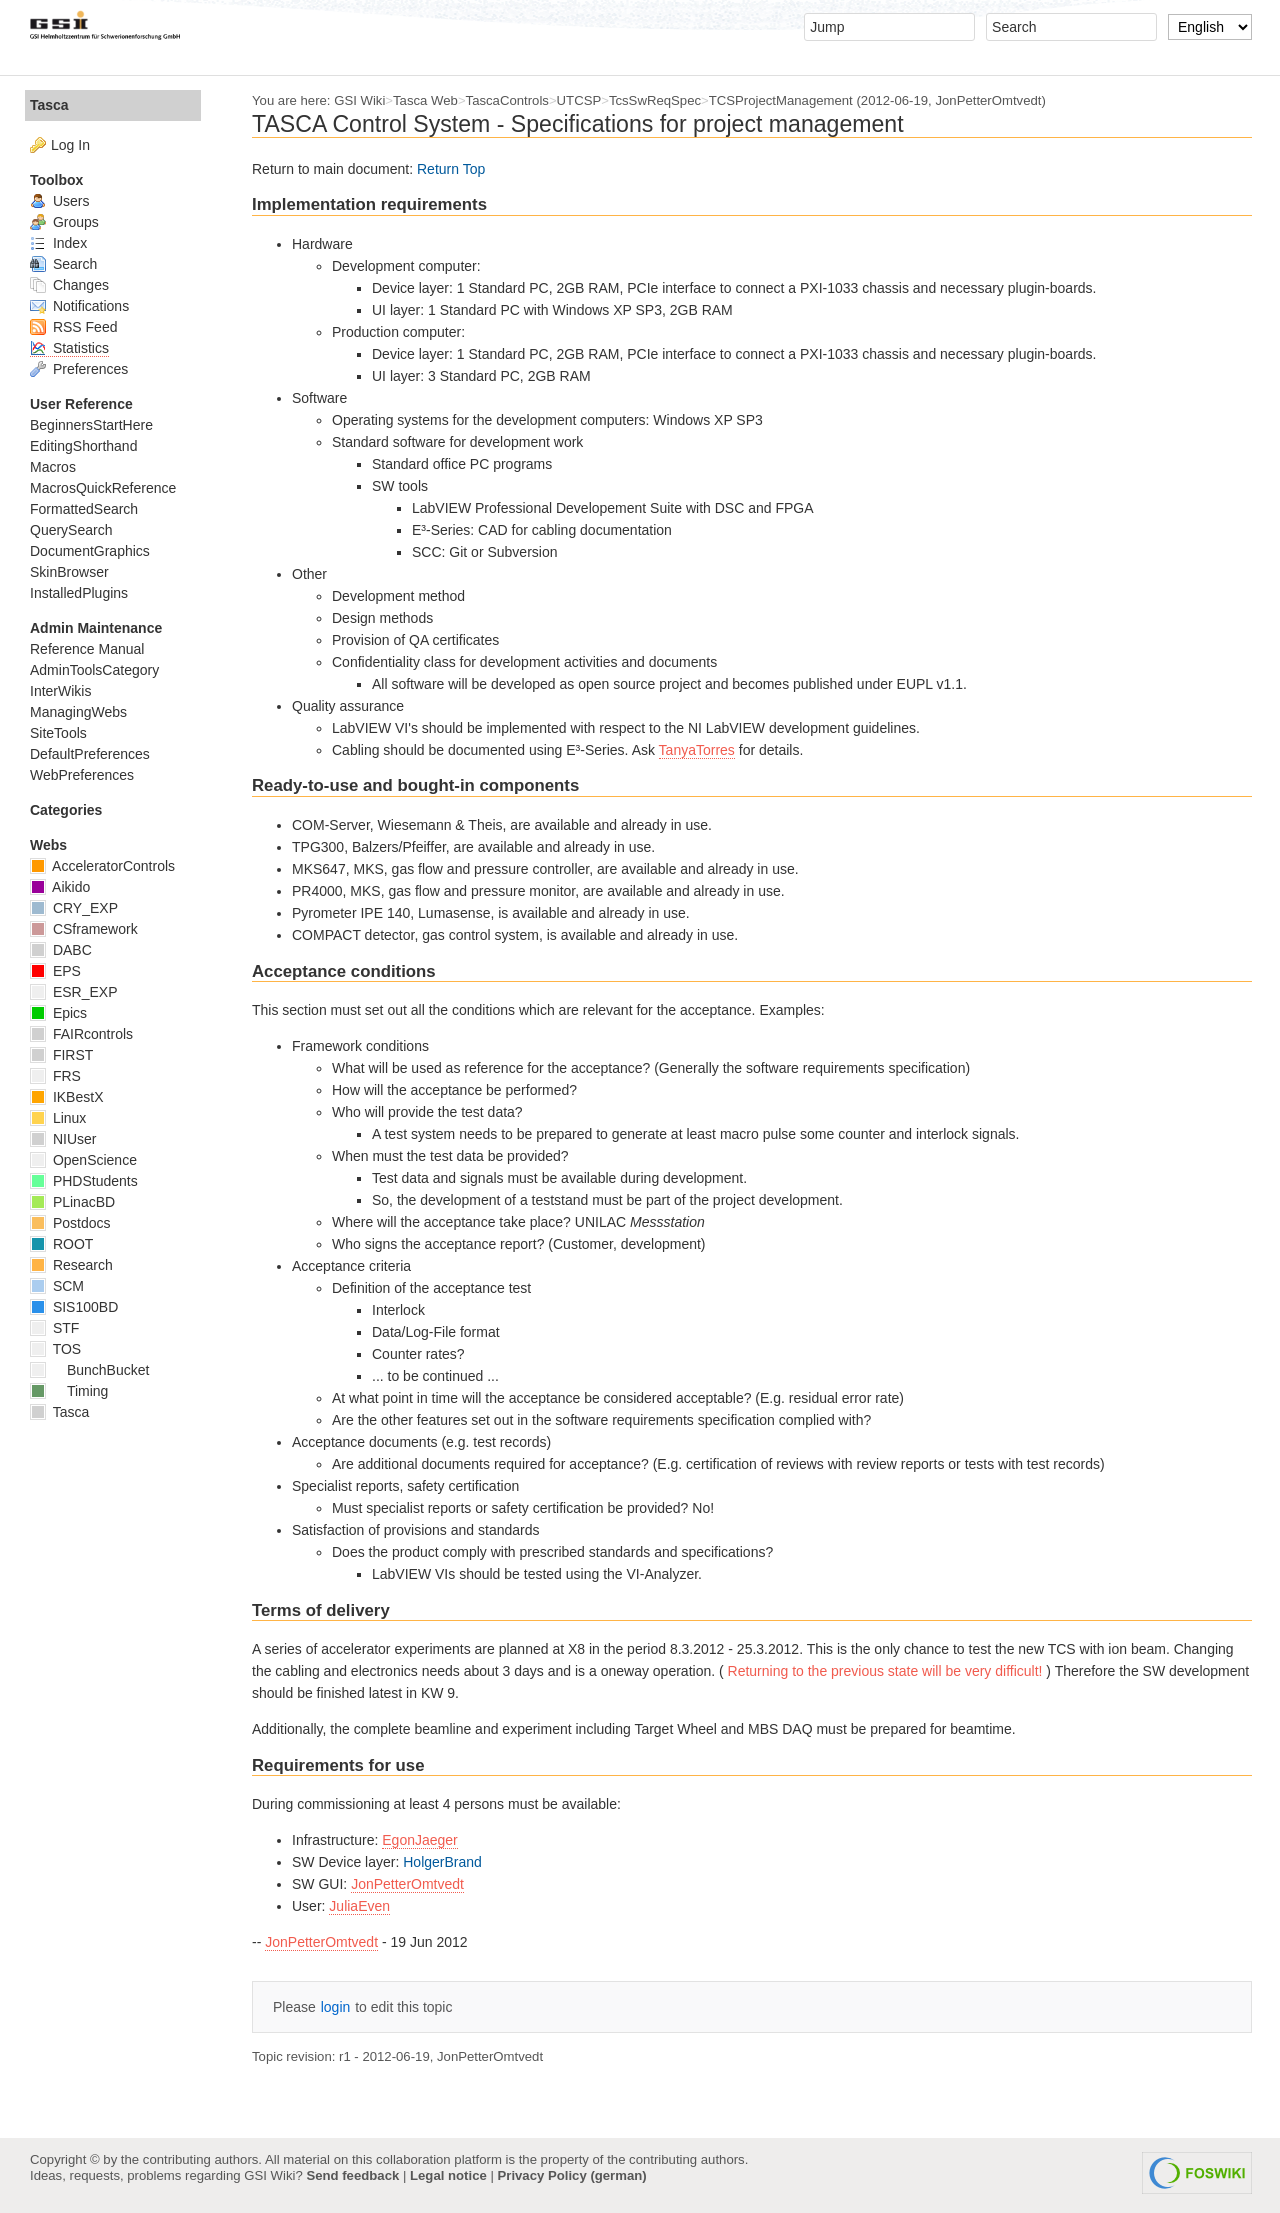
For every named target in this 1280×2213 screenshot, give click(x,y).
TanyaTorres (697, 750)
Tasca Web (425, 100)
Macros (53, 467)
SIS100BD (74, 1307)
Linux (58, 1118)
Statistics (69, 348)
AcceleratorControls (102, 866)
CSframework (84, 929)
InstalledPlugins (79, 593)
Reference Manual (87, 649)
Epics (58, 1013)
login (336, 2007)
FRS (55, 1076)
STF (54, 1328)
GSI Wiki (359, 100)
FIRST (61, 1055)
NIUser (63, 1139)
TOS (55, 1349)
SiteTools (58, 733)
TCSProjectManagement (781, 100)
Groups (64, 222)
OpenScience (83, 1160)
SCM (57, 1286)
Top (474, 169)
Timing (69, 1391)
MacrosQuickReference (103, 488)
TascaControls (507, 100)
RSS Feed (73, 327)
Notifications (79, 306)
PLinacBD (72, 1202)
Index (58, 243)
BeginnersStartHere (91, 425)
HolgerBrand (442, 1862)
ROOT (61, 1244)
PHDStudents (84, 1181)
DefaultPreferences (90, 754)
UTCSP (579, 100)
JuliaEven (359, 1906)
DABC (61, 950)
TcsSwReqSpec (655, 100)
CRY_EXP (74, 908)
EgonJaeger (420, 1840)
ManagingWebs (78, 712)
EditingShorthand (83, 446)
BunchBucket (89, 1370)
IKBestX (66, 1097)
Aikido (60, 887)
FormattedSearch (84, 509)
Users (59, 201)
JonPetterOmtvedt (407, 1884)
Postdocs (70, 1223)
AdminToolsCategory (94, 670)
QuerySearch (71, 530)
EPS (55, 971)
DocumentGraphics (90, 551)
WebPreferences (82, 775)
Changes (69, 285)
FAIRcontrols (81, 1034)
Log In (70, 145)
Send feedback (352, 2175)
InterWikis (60, 691)
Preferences (79, 369)
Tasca (49, 105)
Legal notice (448, 2175)
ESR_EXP (73, 992)
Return (438, 169)
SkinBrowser (69, 572)
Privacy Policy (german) (572, 2175)
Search (63, 264)
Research (71, 1265)
